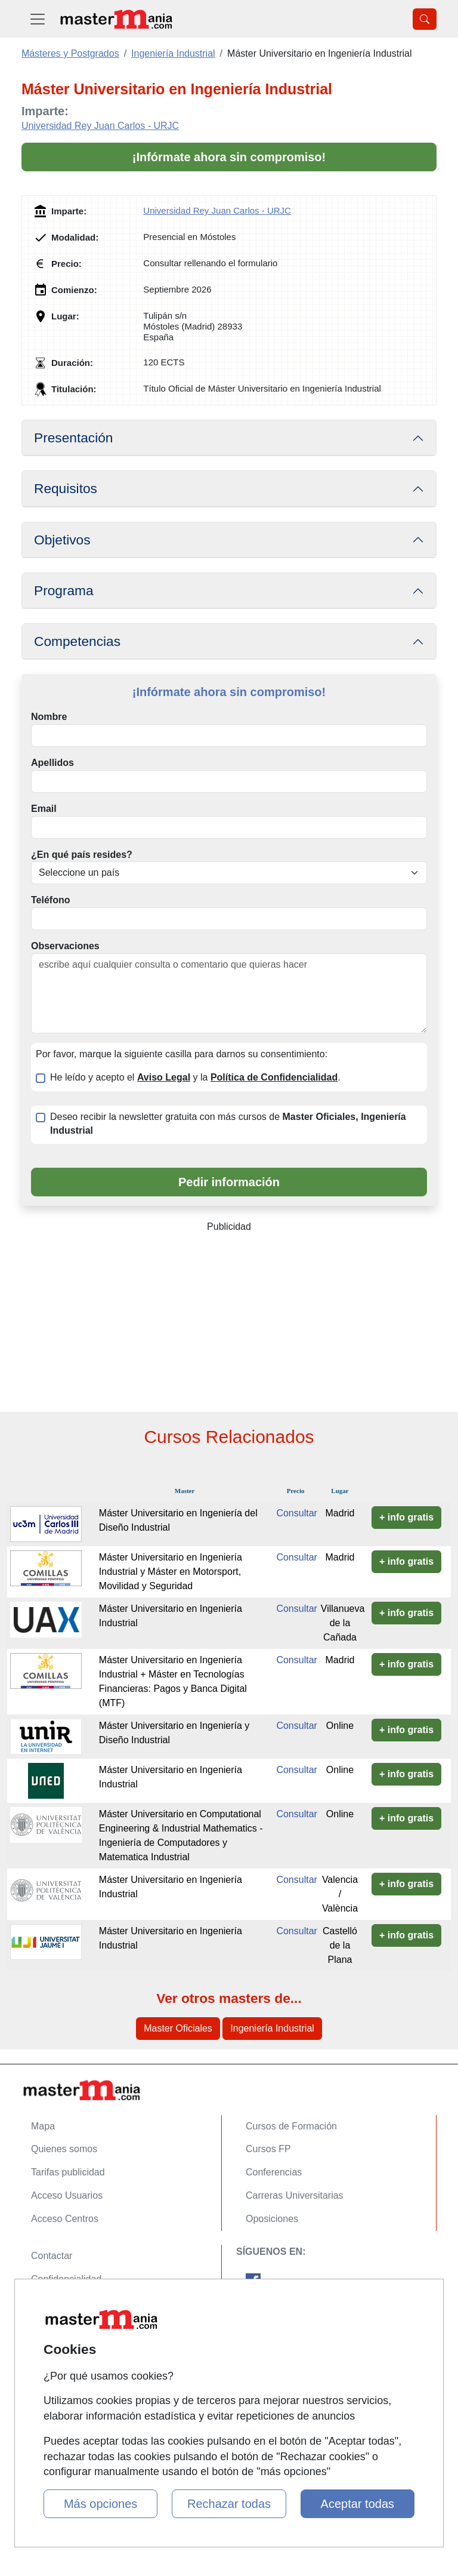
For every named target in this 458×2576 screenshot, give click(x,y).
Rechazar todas (229, 2503)
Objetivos (62, 539)
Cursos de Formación (291, 2126)
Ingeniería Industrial (272, 2028)
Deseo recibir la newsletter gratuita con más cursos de (228, 1123)
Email (44, 809)
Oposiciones (272, 2219)
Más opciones (100, 2503)
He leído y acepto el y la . (195, 1077)
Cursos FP (268, 2149)
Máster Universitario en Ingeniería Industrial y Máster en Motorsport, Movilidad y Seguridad (170, 1571)
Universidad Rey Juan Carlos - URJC (100, 126)
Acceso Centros (64, 2219)
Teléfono (50, 900)
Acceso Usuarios (67, 2195)
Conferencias (274, 2172)
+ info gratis (406, 1517)
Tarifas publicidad (68, 2172)
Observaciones (65, 946)
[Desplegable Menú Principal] (37, 19)
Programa (64, 590)
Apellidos (52, 763)
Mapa (43, 2126)
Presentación (73, 437)
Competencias (77, 641)
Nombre (49, 717)
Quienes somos (64, 2149)
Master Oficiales (178, 2028)
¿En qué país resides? (81, 855)
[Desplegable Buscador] (425, 19)
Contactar (51, 2256)
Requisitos (65, 488)
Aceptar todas (357, 2503)
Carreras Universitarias (295, 2195)
